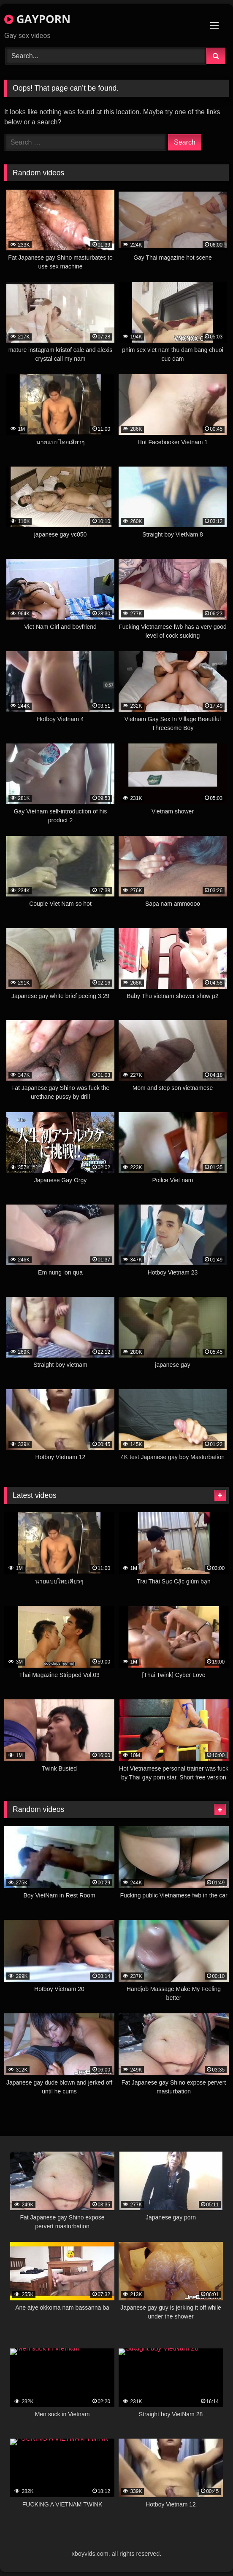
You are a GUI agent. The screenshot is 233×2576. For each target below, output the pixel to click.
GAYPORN (37, 19)
